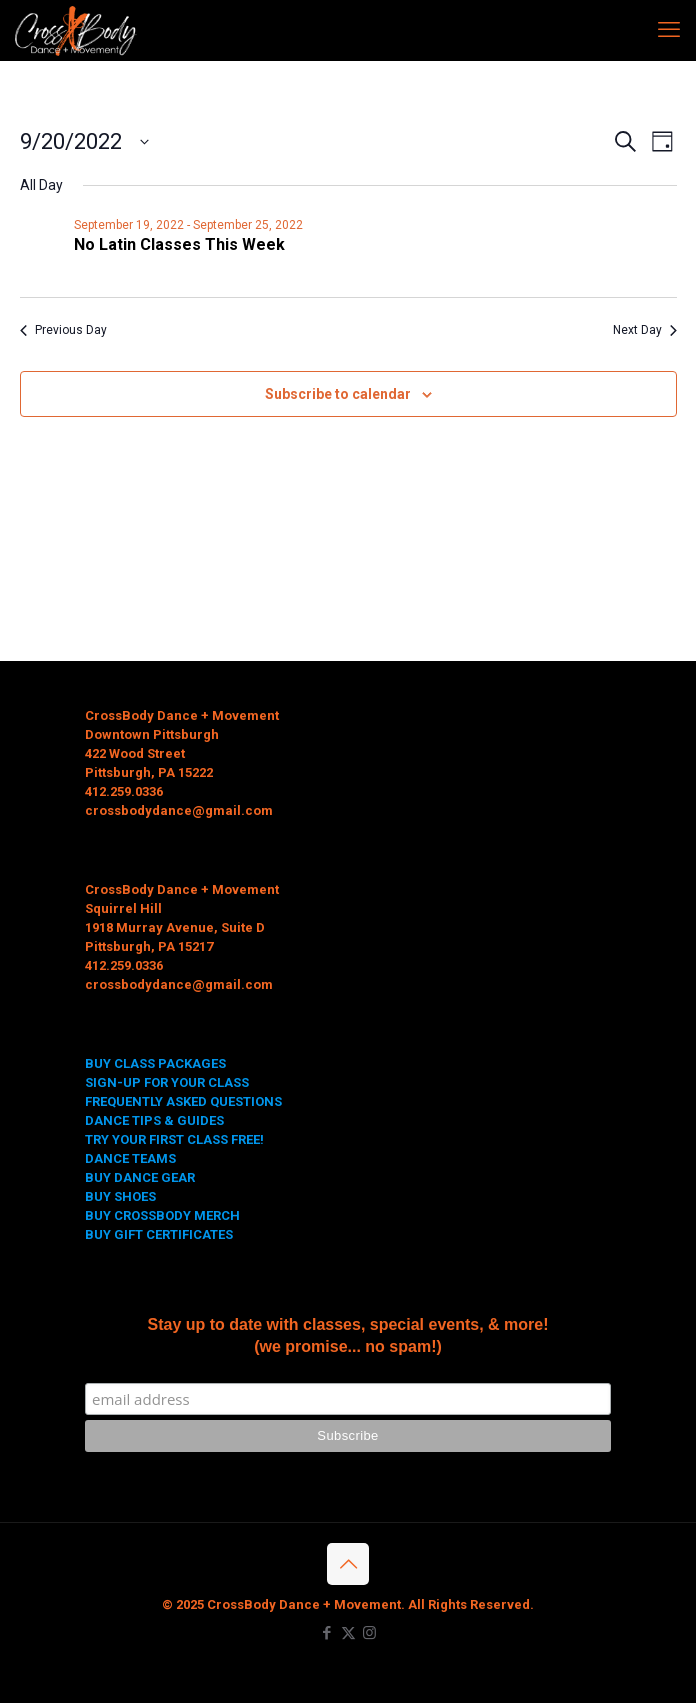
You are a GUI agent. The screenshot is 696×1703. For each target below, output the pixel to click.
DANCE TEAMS (130, 1158)
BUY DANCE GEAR (140, 1177)
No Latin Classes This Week (179, 244)
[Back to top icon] (348, 1564)
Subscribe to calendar (338, 394)
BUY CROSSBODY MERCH (162, 1215)
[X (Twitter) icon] (348, 1633)
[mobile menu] (669, 30)
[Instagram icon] (369, 1633)
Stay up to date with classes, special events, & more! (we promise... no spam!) (347, 1335)
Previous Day (63, 330)
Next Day (645, 330)
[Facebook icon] (327, 1633)
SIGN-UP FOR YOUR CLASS (167, 1082)
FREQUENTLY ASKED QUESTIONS (183, 1101)
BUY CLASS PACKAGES (155, 1063)
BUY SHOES (120, 1196)
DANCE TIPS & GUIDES (154, 1120)
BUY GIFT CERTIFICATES (159, 1234)
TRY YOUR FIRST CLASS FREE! (174, 1139)
